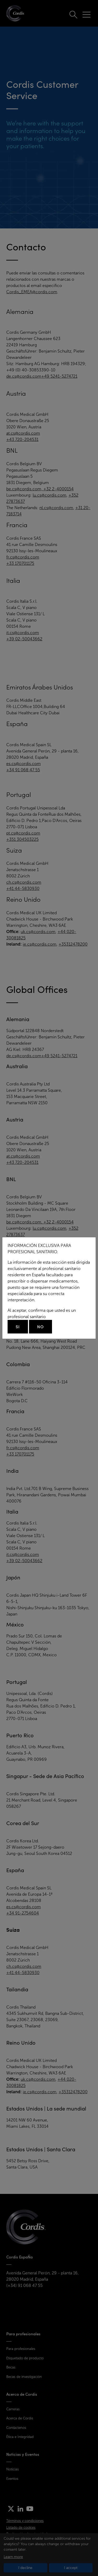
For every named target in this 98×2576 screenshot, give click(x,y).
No (40, 1326)
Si (18, 1326)
